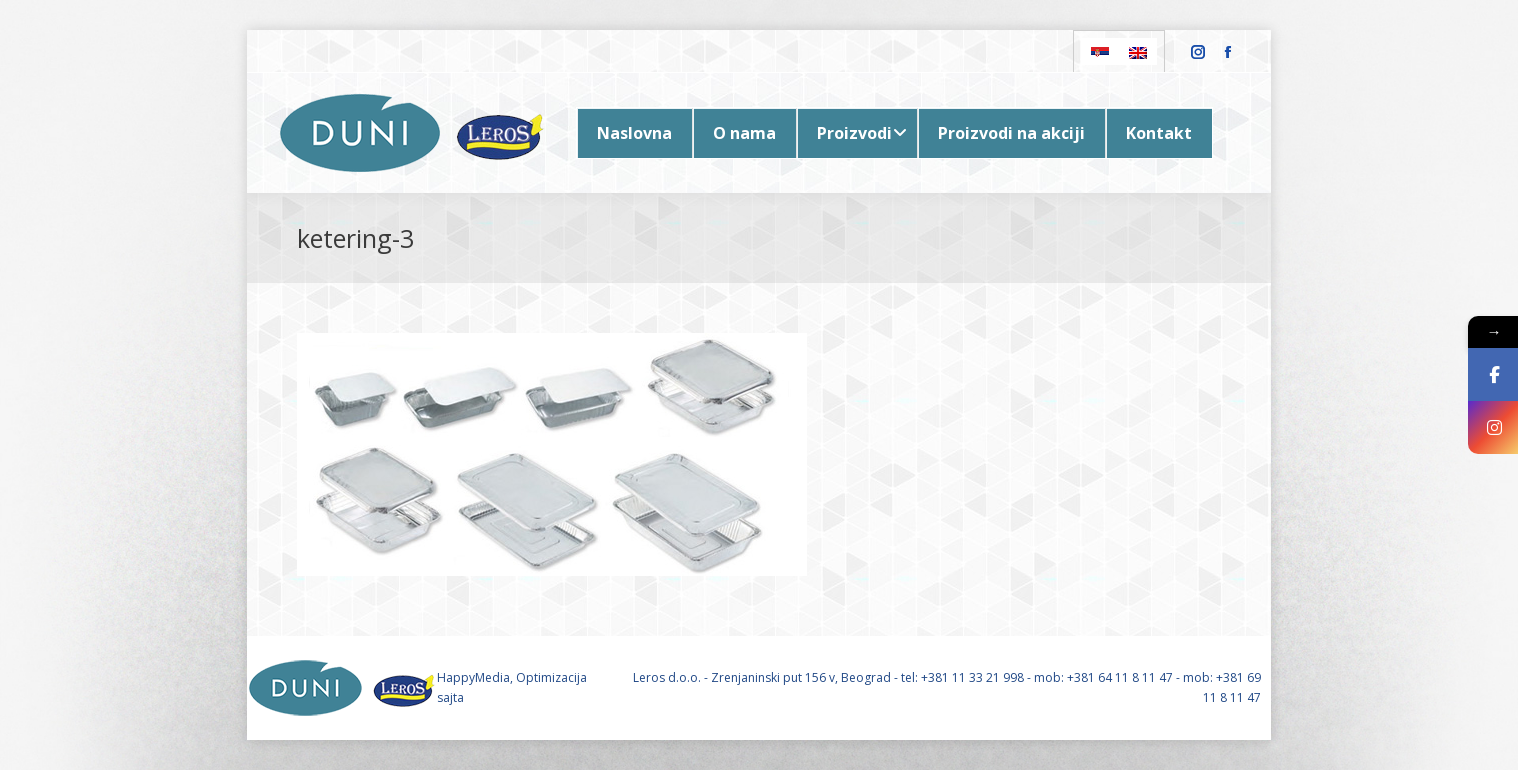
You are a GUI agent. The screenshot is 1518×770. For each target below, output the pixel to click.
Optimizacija (551, 677)
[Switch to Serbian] (1100, 51)
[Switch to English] (1138, 51)
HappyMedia (473, 677)
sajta (450, 697)
